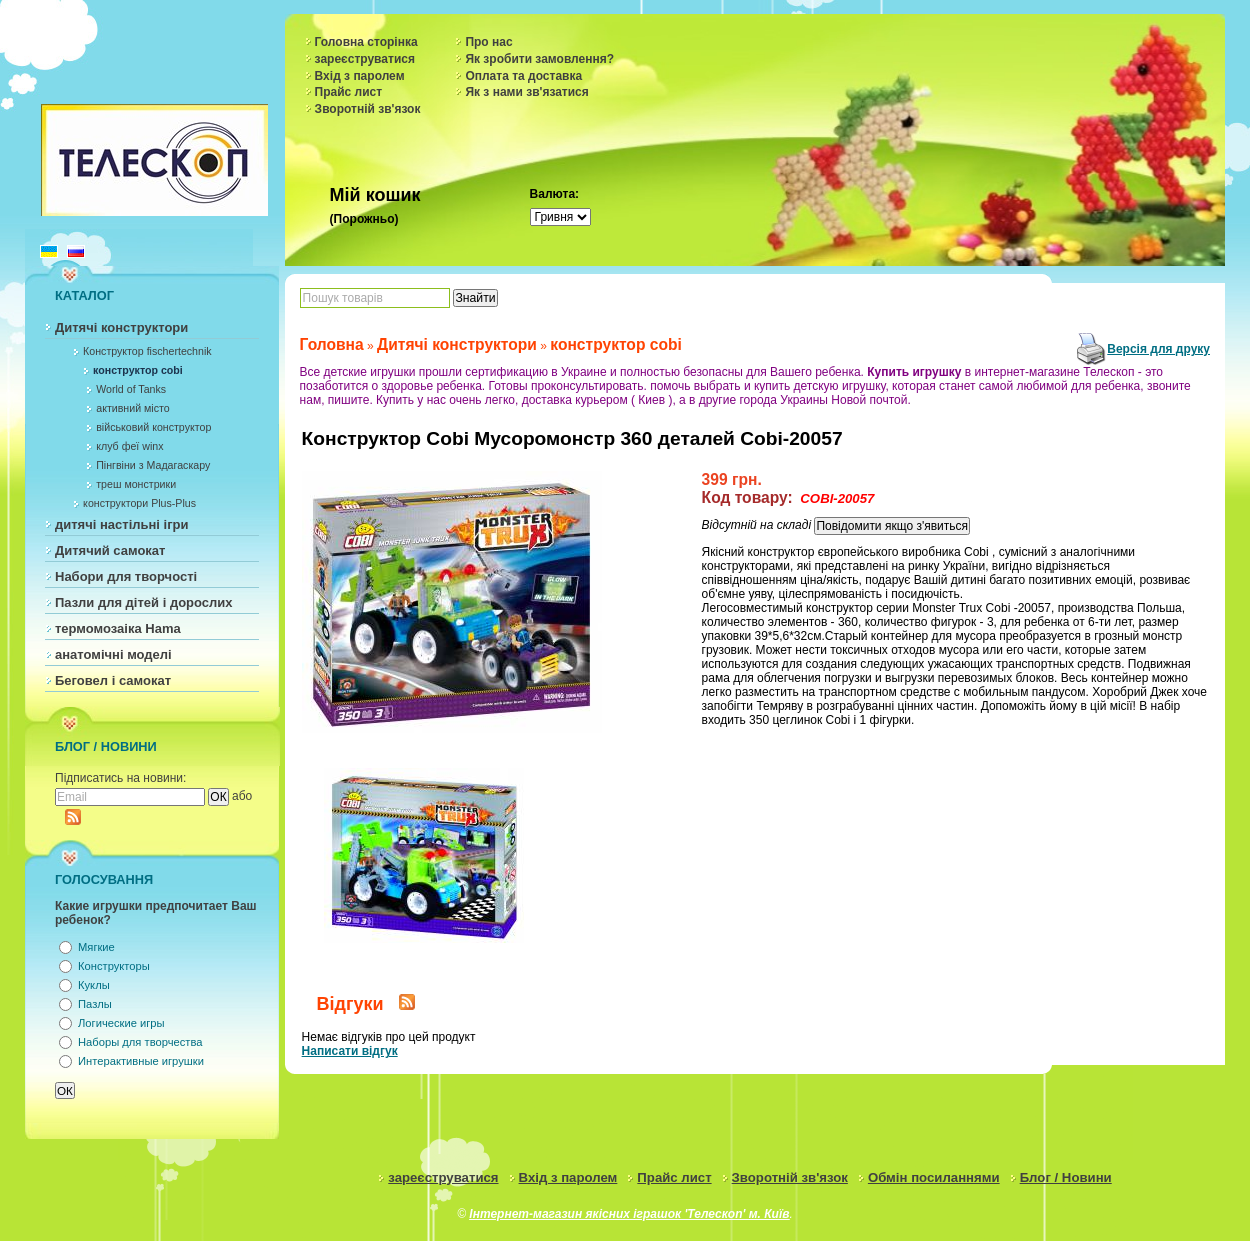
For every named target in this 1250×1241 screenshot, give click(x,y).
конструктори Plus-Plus (139, 503)
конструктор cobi (138, 370)
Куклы (94, 985)
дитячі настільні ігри (122, 524)
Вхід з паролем (360, 76)
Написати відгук (350, 1051)
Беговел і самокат (113, 680)
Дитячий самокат (110, 550)
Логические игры (121, 1023)
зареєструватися (365, 59)
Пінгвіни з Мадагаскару (153, 465)
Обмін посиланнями (934, 1177)
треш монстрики (136, 484)
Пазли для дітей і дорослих (144, 602)
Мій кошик (375, 195)
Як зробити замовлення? (539, 59)
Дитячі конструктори (121, 327)
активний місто (132, 408)
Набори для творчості (126, 576)
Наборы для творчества (140, 1042)
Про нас (488, 42)
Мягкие (96, 947)
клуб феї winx (129, 446)
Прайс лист (349, 92)
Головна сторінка (366, 42)
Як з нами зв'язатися (526, 92)
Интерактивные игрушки (141, 1061)
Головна (332, 344)
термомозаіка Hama (118, 628)
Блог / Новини (1066, 1177)
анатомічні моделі (113, 654)
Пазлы (95, 1004)
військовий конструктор (153, 427)
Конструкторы (114, 966)
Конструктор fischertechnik (147, 351)
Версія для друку (1158, 349)
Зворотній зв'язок (368, 109)
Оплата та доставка (523, 76)
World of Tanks (131, 389)
